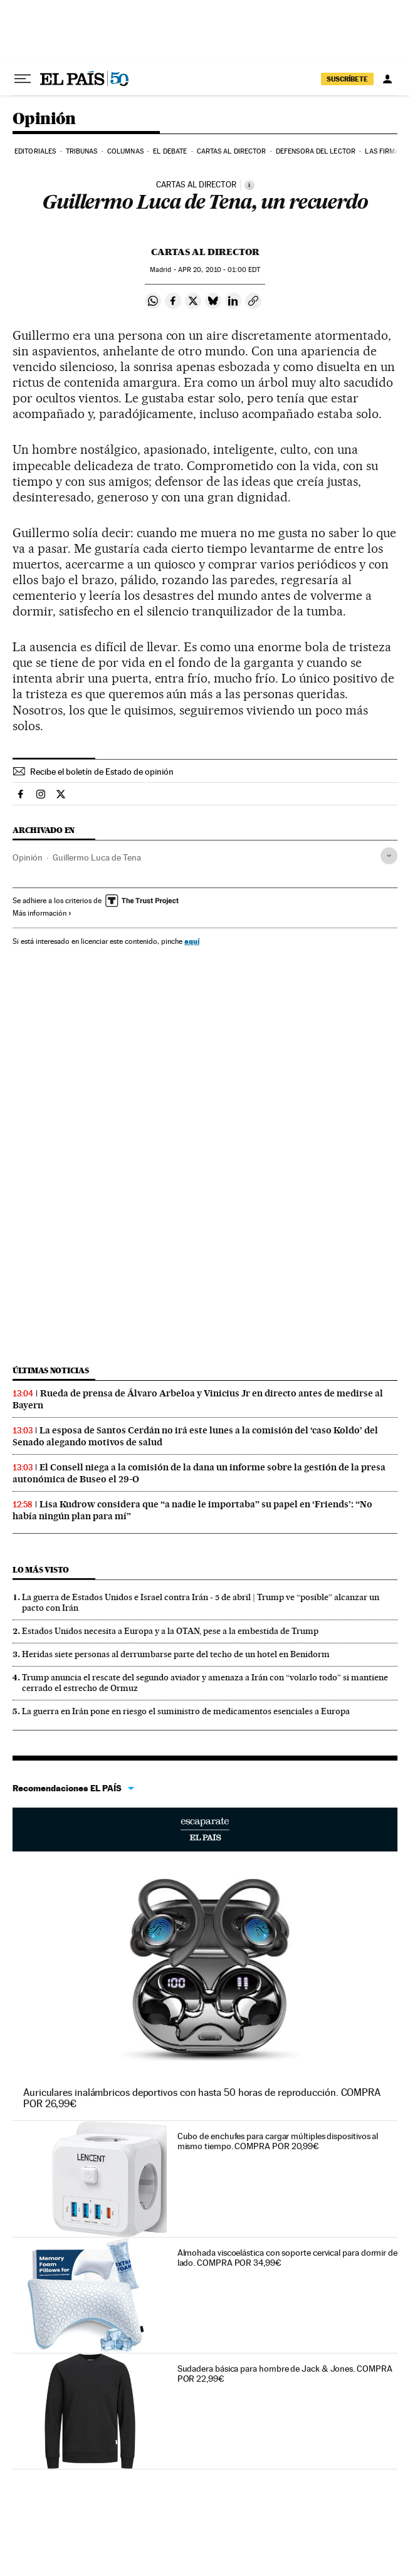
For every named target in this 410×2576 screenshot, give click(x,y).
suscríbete (347, 79)
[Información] (249, 185)
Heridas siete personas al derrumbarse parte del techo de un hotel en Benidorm (176, 1654)
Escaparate (205, 1829)
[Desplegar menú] (23, 79)
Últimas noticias (51, 1370)
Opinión (44, 119)
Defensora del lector (315, 151)
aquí (191, 941)
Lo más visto (41, 1569)
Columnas (125, 151)
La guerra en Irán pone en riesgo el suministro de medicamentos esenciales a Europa (186, 1711)
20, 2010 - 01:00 (219, 270)
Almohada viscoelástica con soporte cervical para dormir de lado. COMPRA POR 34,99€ (287, 2258)
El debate (170, 151)
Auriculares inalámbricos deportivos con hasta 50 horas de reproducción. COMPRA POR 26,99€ (202, 2098)
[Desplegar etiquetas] (389, 855)
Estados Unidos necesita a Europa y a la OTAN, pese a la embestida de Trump (170, 1631)
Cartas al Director (231, 151)
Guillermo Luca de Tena (97, 857)
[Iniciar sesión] (387, 79)
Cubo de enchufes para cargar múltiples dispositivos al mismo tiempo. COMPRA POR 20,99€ (278, 2141)
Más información (42, 913)
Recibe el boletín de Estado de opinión (102, 772)
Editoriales (35, 151)
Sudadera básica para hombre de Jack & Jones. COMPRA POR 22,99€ (284, 2374)
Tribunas (82, 151)
